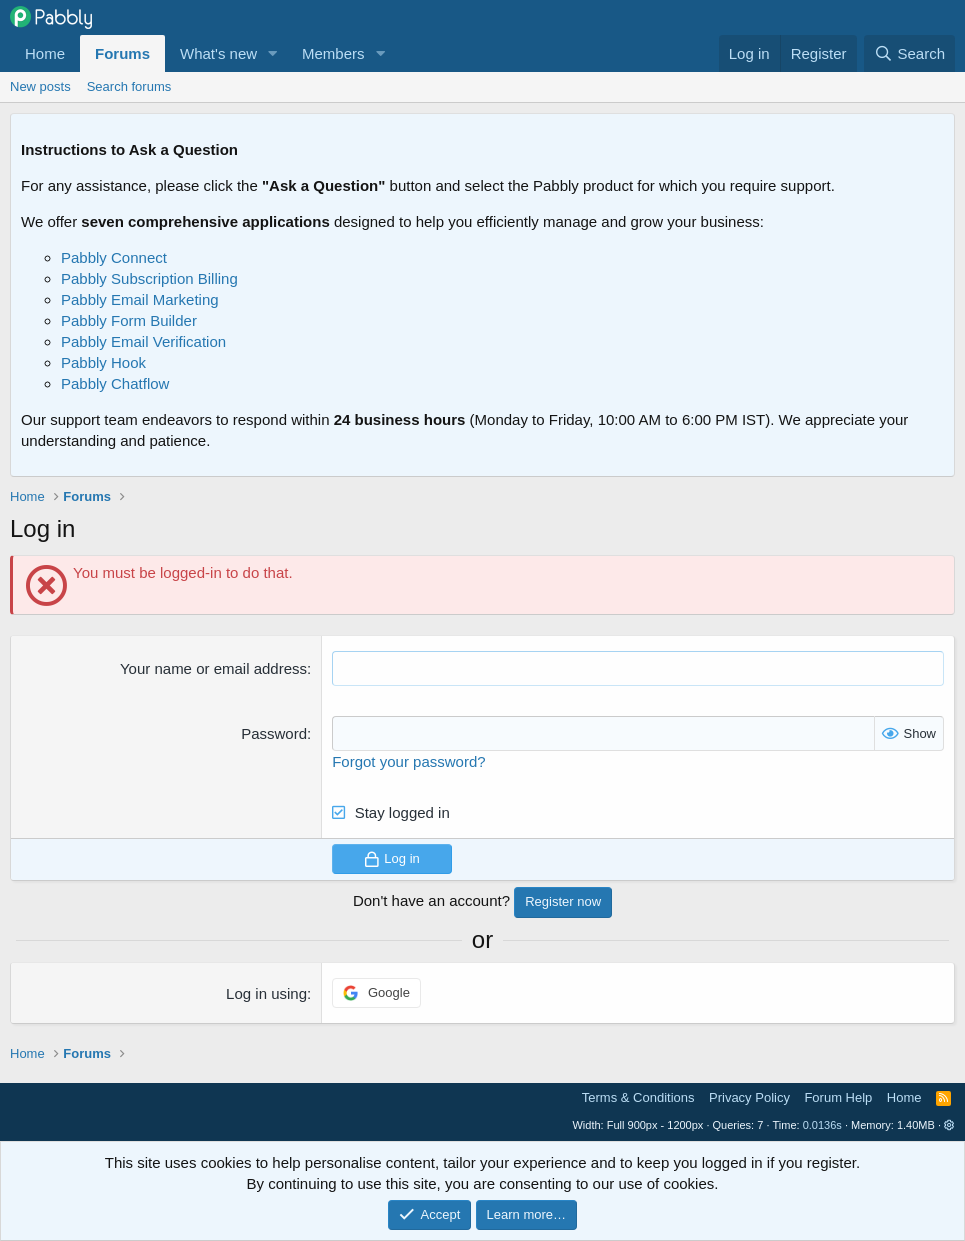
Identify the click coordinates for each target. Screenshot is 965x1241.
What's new (218, 53)
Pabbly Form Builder (129, 320)
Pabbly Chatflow (115, 383)
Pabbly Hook (103, 362)
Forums (122, 53)
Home (45, 53)
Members (333, 53)
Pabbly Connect (114, 257)
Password (274, 733)
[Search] (909, 53)
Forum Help (838, 1097)
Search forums (129, 86)
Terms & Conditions (638, 1097)
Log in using (266, 993)
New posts (40, 86)
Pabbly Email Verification (143, 341)
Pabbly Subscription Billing (149, 278)
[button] (273, 53)
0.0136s (822, 1125)
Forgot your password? (408, 761)
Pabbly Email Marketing (140, 299)
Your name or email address (213, 668)
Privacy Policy (749, 1097)
